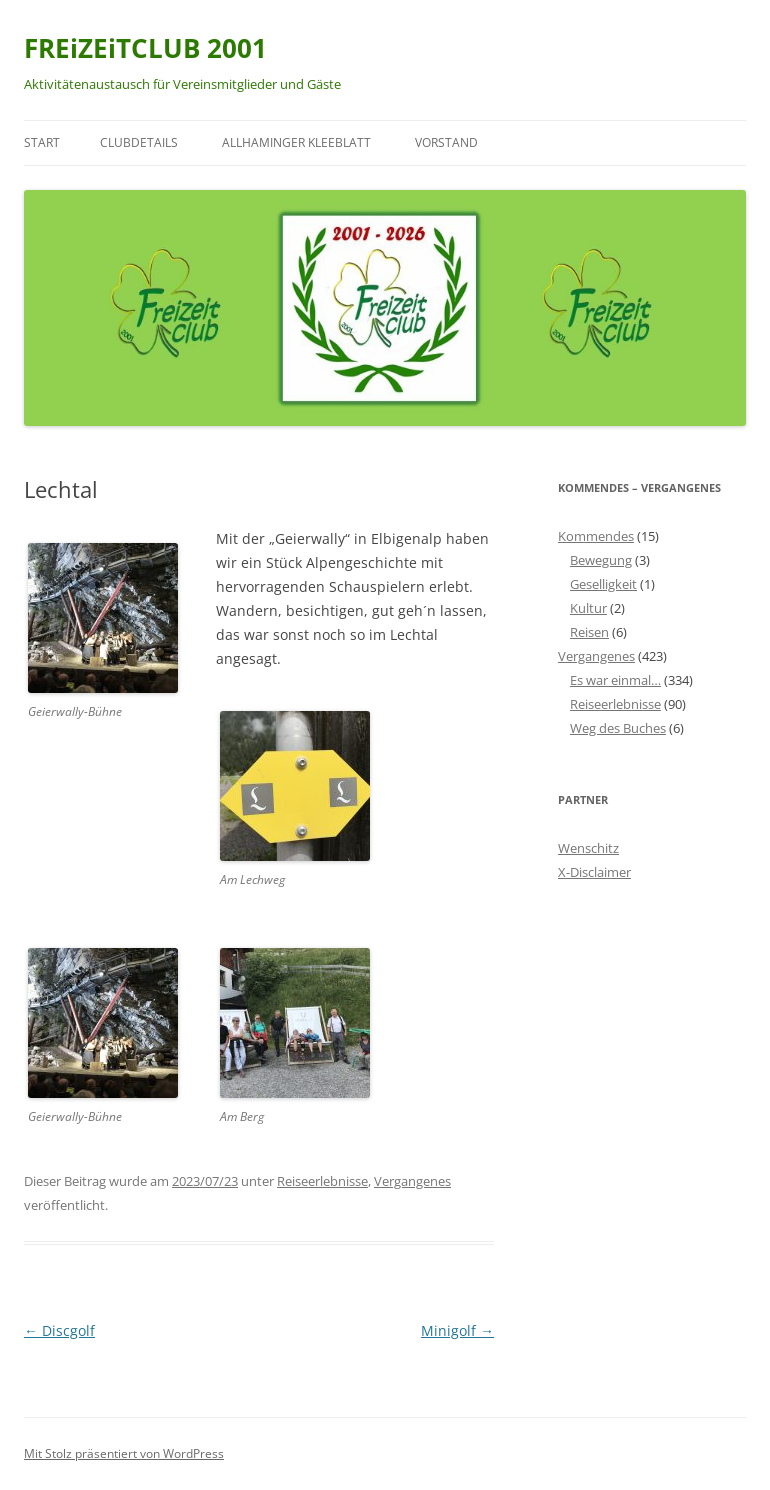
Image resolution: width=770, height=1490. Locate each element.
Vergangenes (412, 1181)
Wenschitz (588, 848)
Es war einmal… (615, 680)
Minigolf (457, 1330)
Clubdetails (139, 142)
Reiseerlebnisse (322, 1181)
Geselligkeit (603, 584)
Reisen (589, 632)
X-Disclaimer (594, 872)
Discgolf (59, 1330)
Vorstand (446, 142)
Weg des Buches (618, 728)
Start (42, 142)
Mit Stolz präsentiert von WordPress (124, 1453)
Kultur (588, 608)
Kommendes (596, 536)
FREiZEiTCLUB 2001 (145, 48)
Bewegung (601, 560)
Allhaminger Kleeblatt (296, 142)
